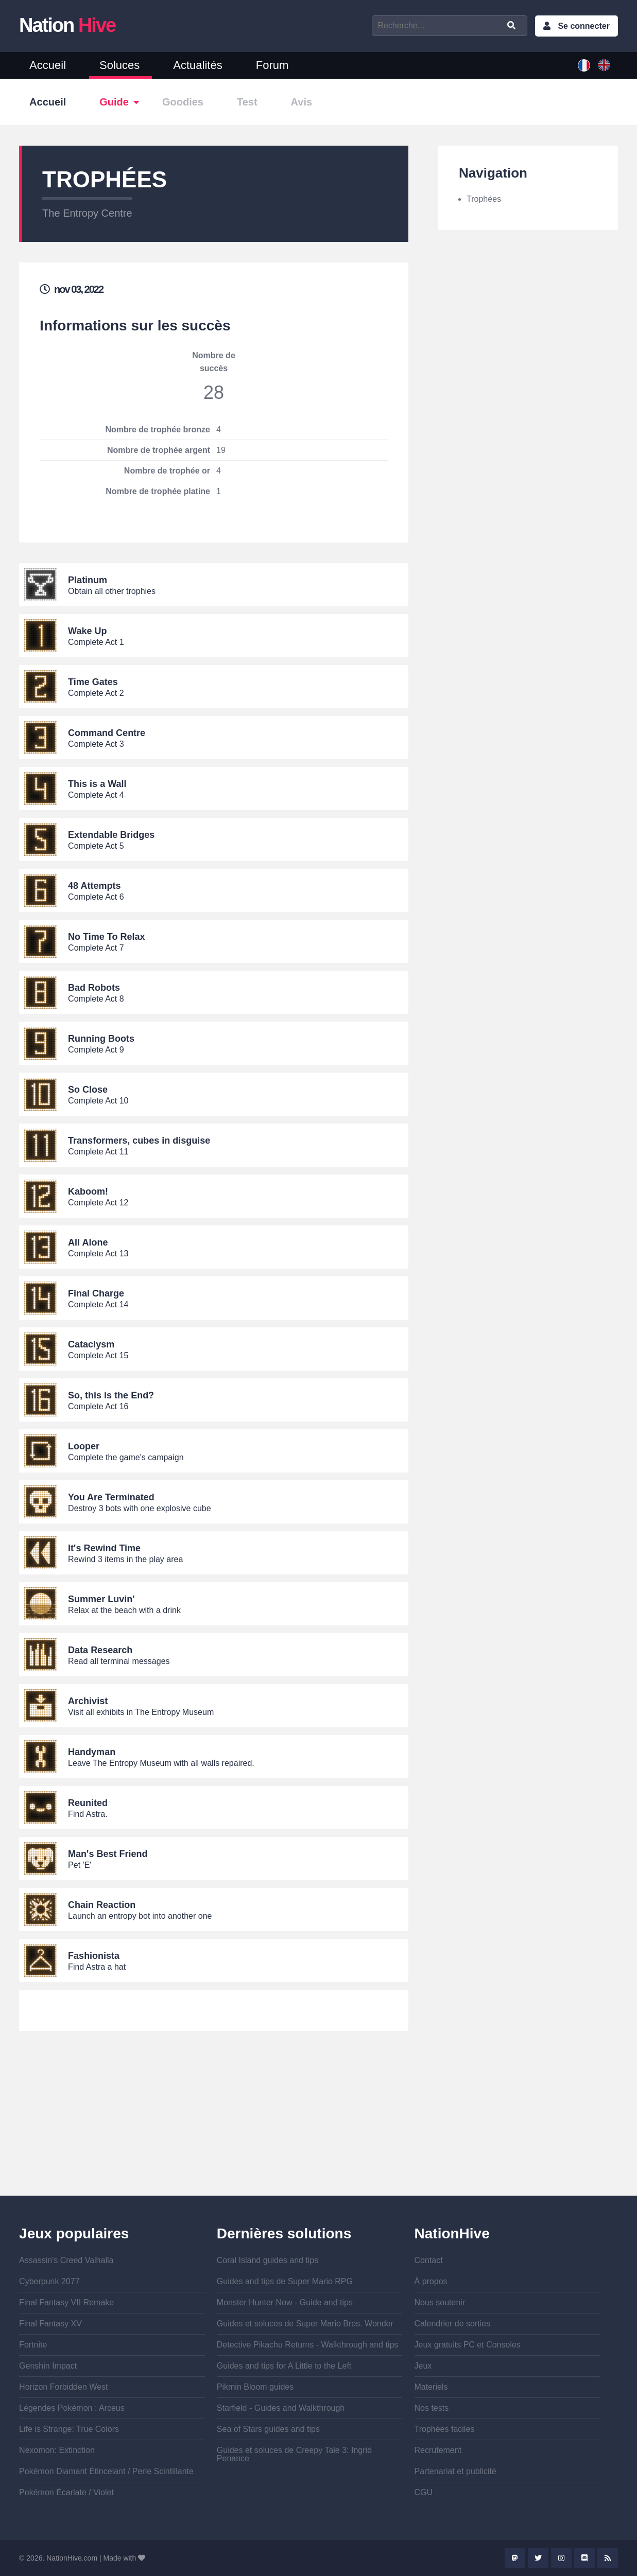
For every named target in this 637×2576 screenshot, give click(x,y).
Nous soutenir (440, 2302)
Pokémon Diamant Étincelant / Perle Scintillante (106, 2471)
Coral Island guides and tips (267, 2260)
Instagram (561, 2558)
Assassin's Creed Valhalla (66, 2260)
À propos (431, 2281)
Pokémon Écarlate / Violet (66, 2492)
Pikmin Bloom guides (255, 2386)
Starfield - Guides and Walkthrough (281, 2408)
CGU (424, 2492)
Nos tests (432, 2408)
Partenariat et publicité (455, 2471)
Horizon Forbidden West (63, 2386)
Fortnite (33, 2344)
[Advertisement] (213, 2124)
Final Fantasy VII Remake (66, 2302)
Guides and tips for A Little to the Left (284, 2365)
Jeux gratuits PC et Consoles (468, 2344)
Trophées (484, 199)
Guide (114, 102)
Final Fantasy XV (50, 2323)
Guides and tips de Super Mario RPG (285, 2281)
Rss (607, 2558)
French (584, 65)
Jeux (423, 2365)
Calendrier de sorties (453, 2323)
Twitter (538, 2558)
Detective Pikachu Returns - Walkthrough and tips (307, 2344)
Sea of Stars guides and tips (268, 2429)
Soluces (119, 65)
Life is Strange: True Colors (69, 2429)
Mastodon (515, 2558)
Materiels (431, 2386)
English (604, 65)
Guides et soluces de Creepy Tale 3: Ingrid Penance (294, 2454)
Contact (429, 2260)
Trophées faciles (445, 2429)
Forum (272, 65)
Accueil (47, 65)
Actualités (197, 65)
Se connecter (583, 26)
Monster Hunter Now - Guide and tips (285, 2302)
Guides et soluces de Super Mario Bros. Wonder (305, 2323)
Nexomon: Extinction (57, 2450)
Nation (67, 25)
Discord (584, 2558)
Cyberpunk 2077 (49, 2281)
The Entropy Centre (87, 213)
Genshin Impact (48, 2365)
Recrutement (438, 2450)
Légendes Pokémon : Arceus (72, 2408)
